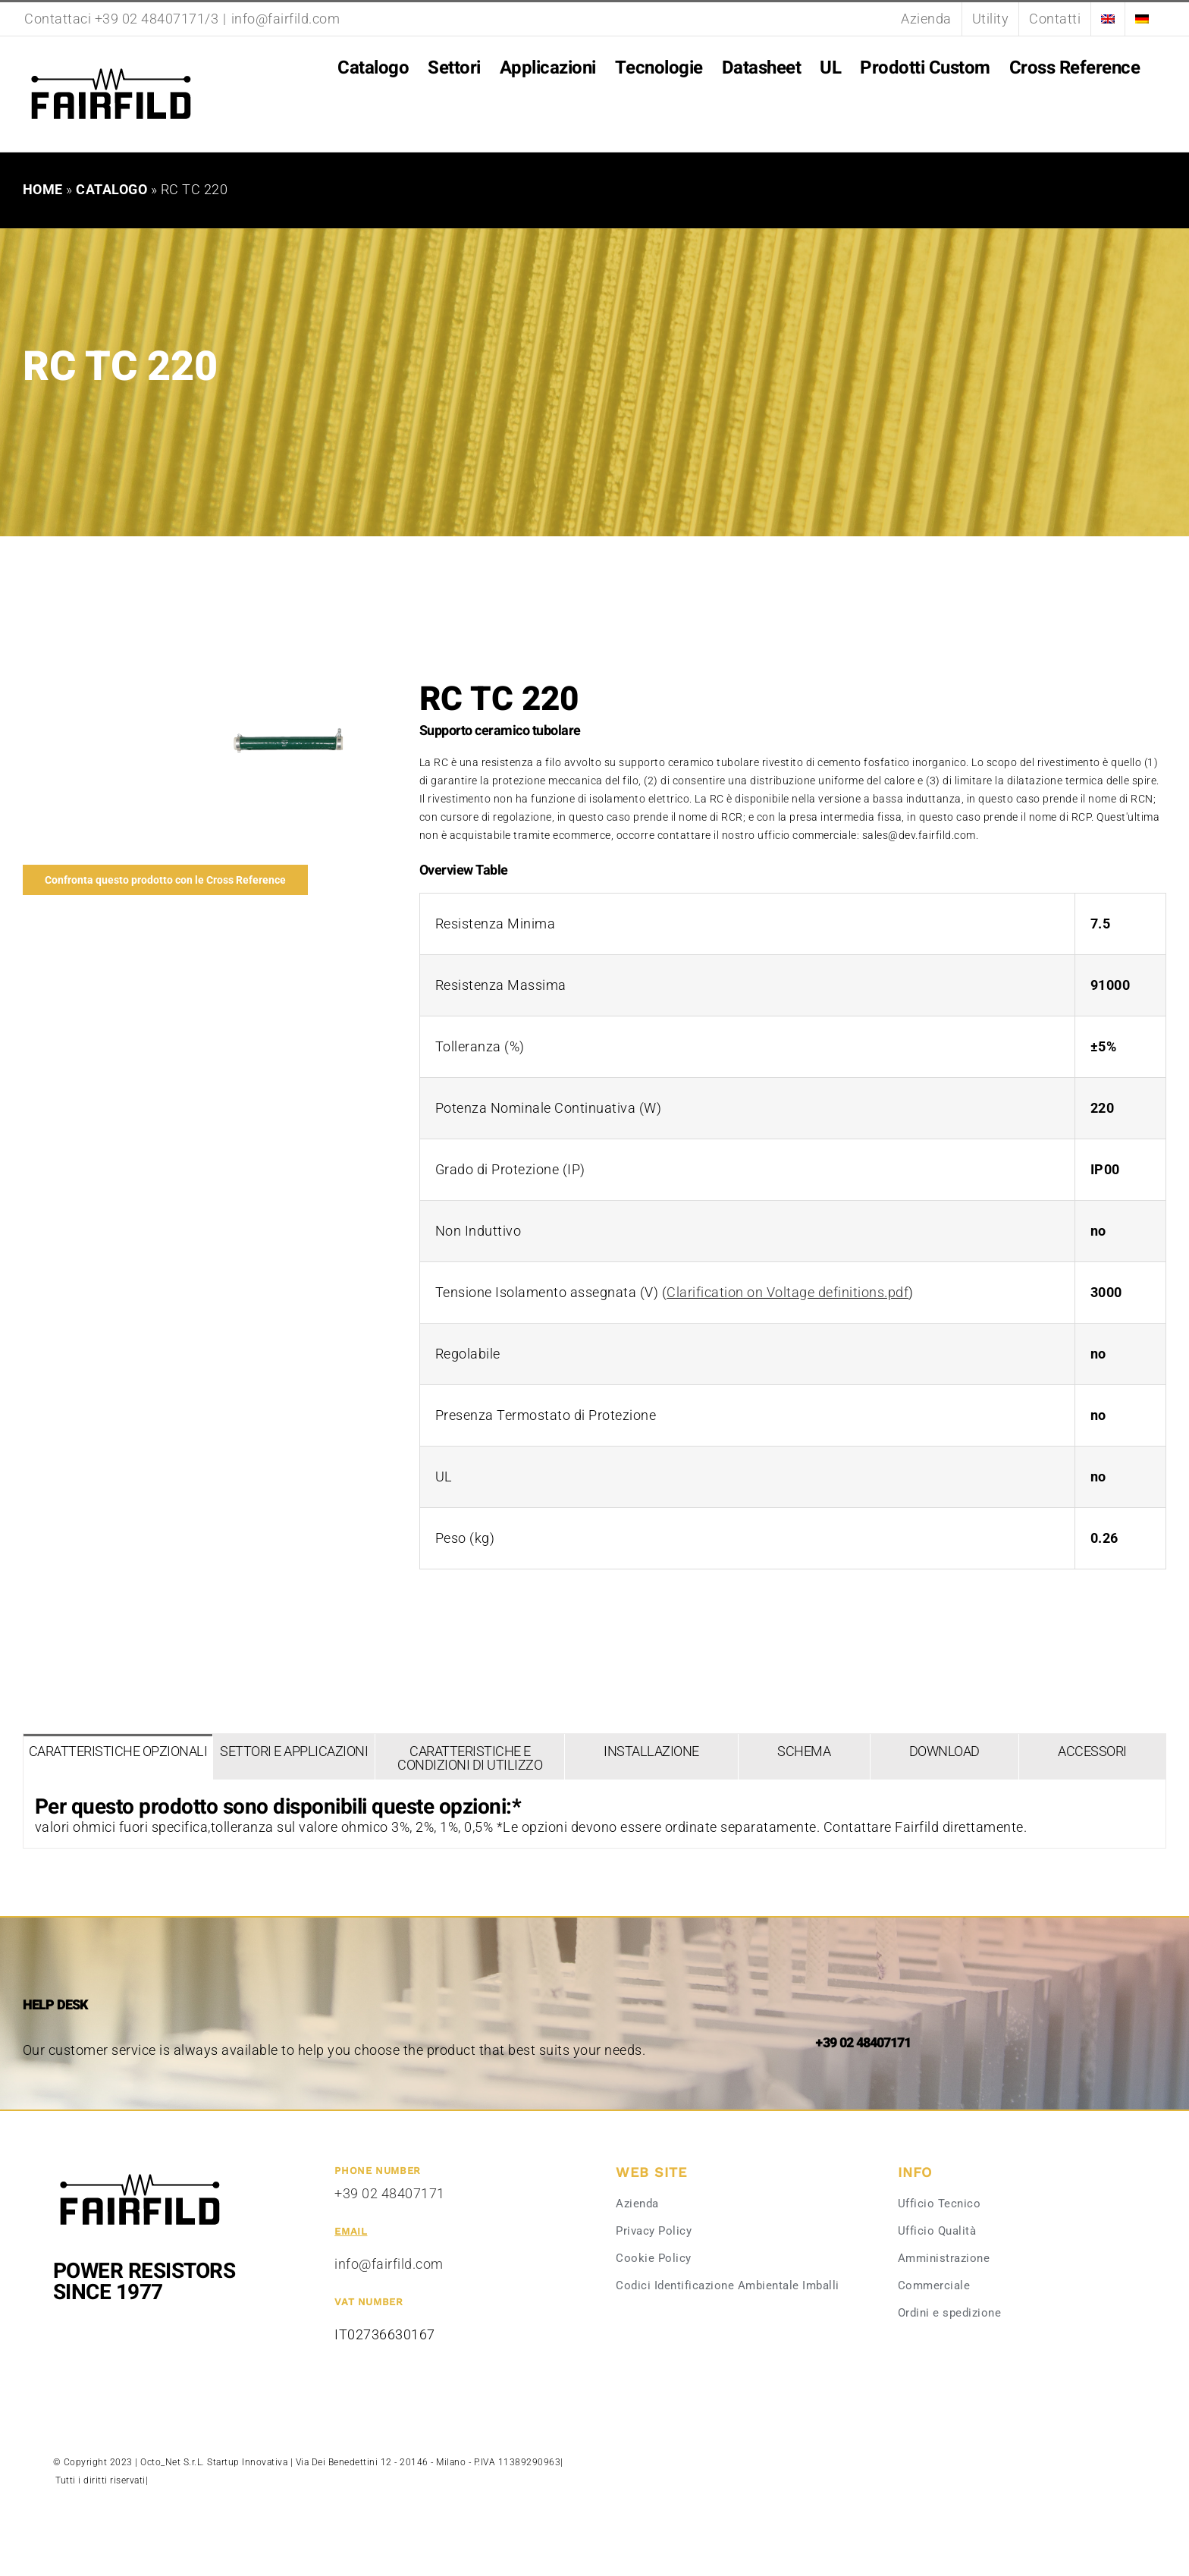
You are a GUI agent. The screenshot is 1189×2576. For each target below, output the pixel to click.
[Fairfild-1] (140, 2172)
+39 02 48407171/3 (157, 19)
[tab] (118, 1757)
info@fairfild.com (285, 19)
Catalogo (111, 189)
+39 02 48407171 (389, 2193)
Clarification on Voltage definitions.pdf (787, 1292)
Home (43, 189)
